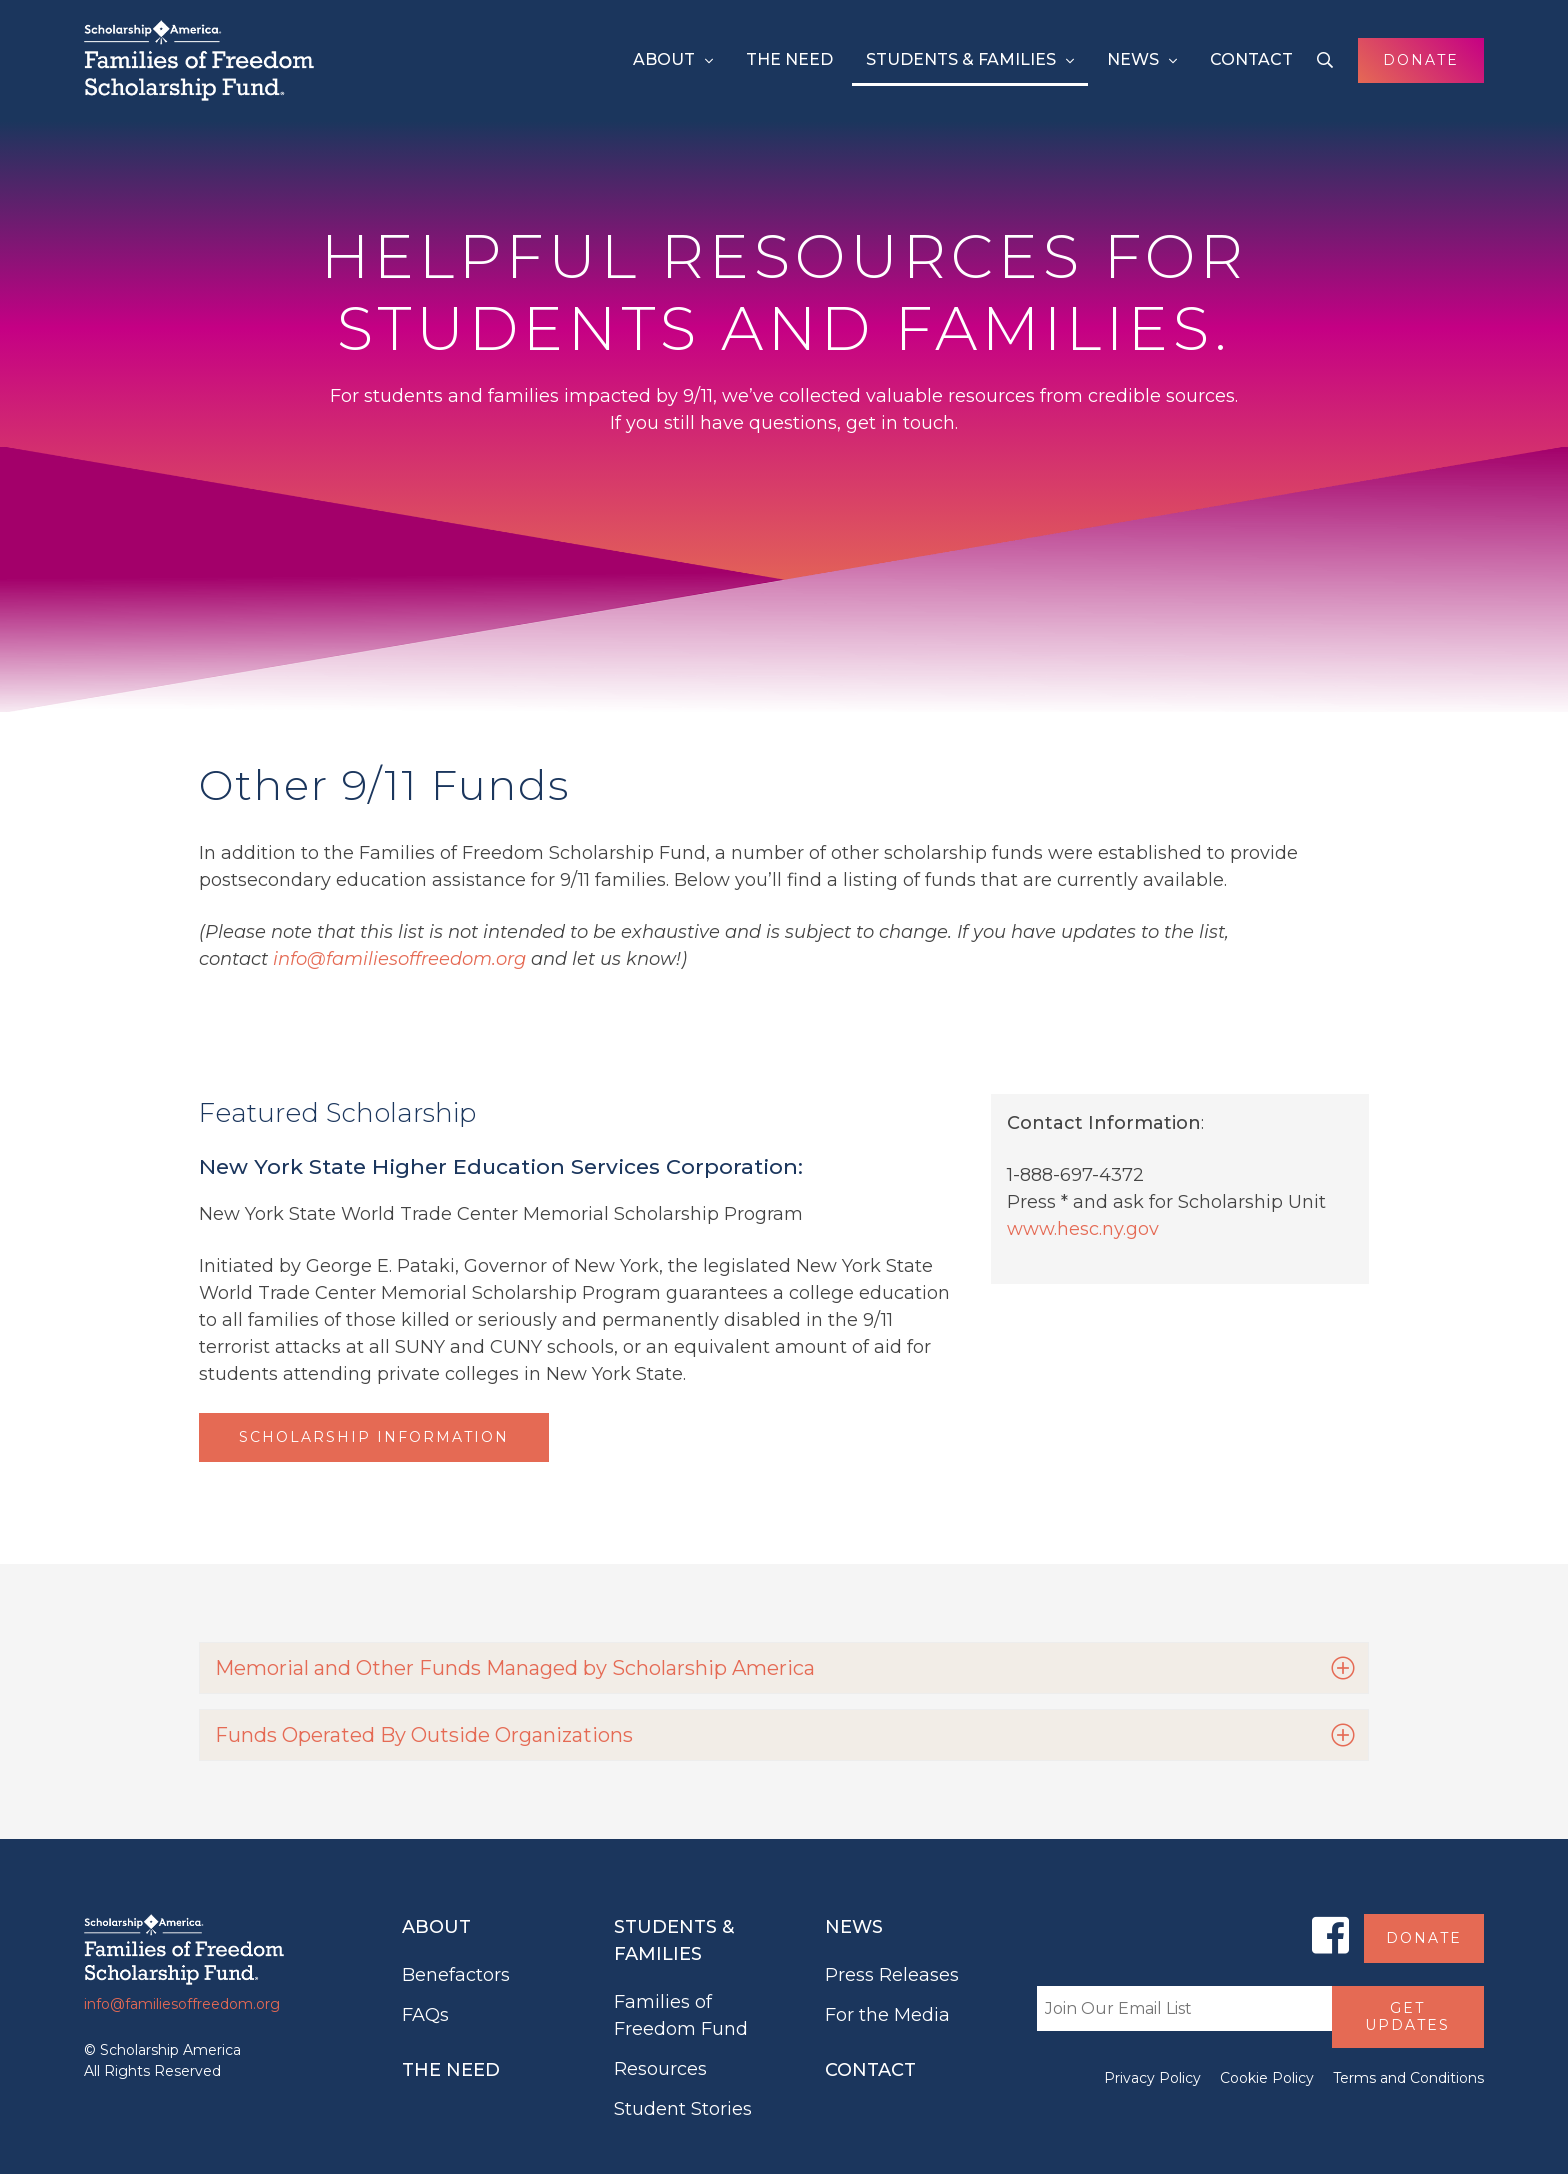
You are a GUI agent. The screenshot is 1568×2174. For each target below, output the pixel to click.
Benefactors (456, 1975)
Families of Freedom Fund (681, 2015)
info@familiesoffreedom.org (399, 959)
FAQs (425, 2015)
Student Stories (683, 2109)
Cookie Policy (1267, 2078)
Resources (660, 2069)
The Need (789, 59)
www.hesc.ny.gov (1083, 1229)
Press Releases (892, 1975)
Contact (1251, 59)
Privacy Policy (1152, 2078)
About (664, 59)
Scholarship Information (374, 1437)
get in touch (900, 423)
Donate (1421, 60)
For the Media (887, 2015)
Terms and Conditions (1408, 2078)
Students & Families (961, 59)
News (1133, 59)
